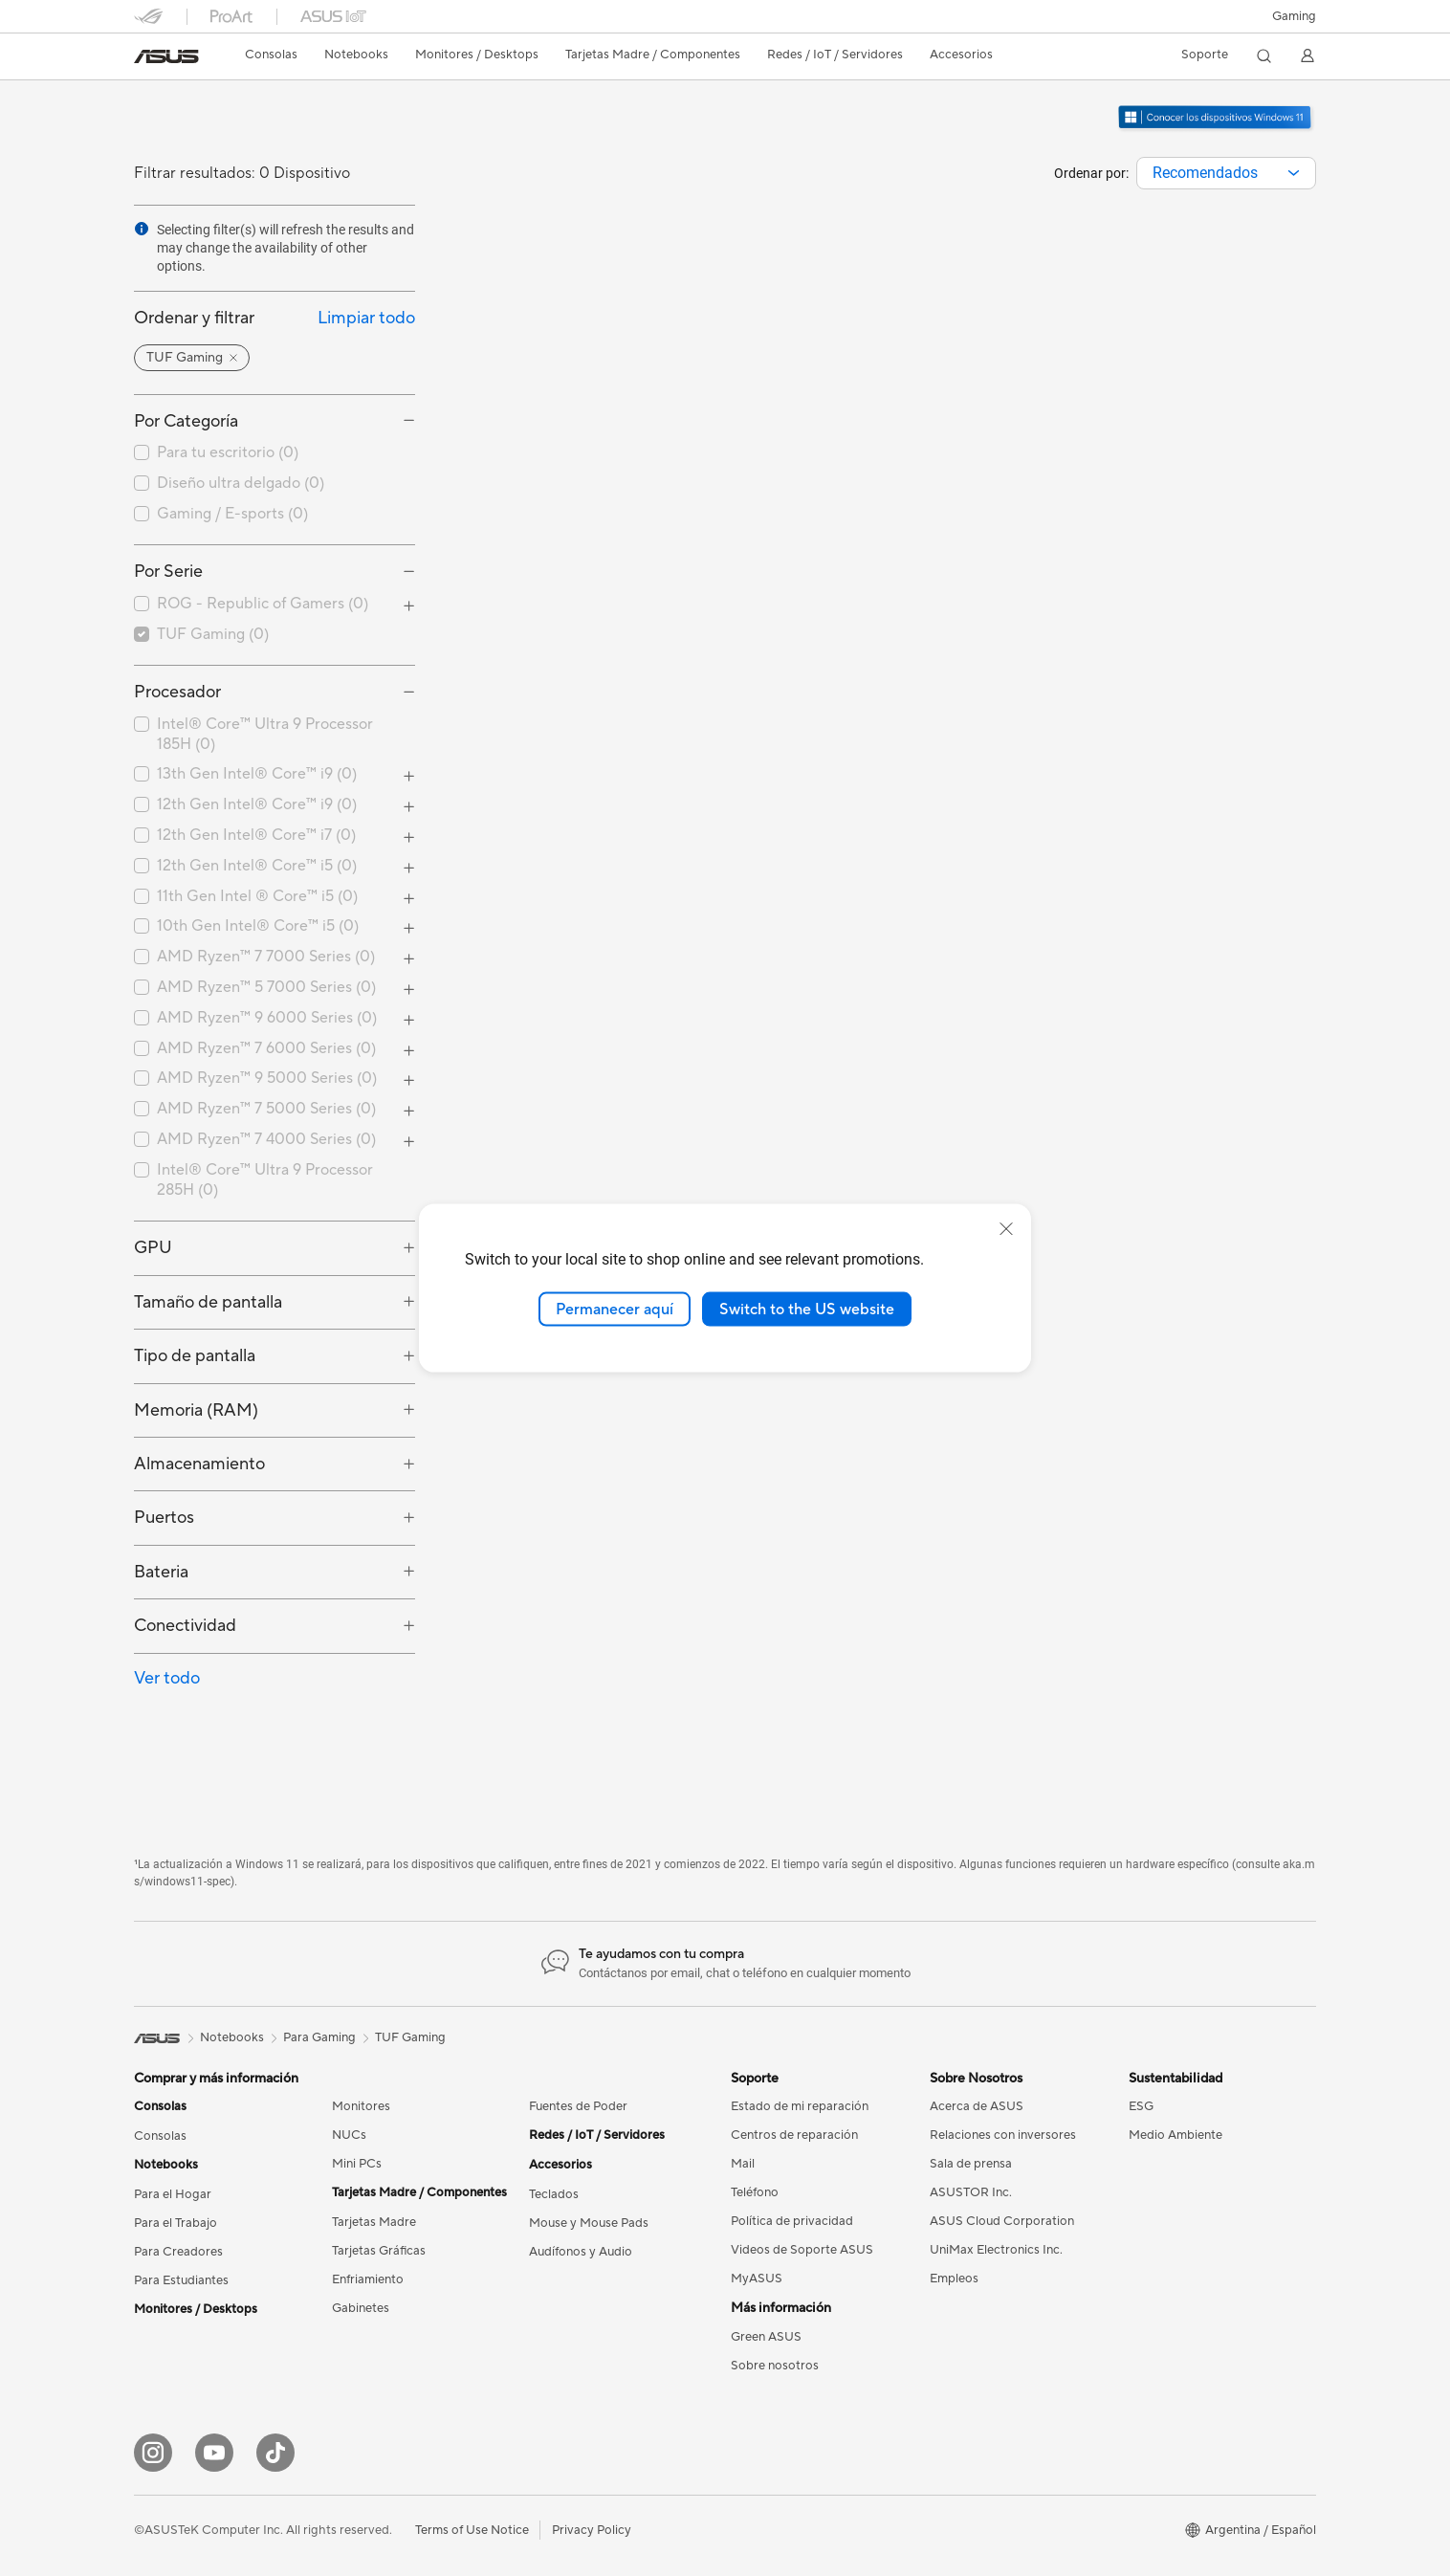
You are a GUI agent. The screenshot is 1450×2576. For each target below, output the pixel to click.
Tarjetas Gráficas (379, 2250)
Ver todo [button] (167, 1678)
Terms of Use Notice (472, 2530)
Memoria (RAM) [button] (196, 1410)
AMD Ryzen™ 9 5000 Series (267, 1078)
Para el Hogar (172, 2194)
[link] (166, 56)
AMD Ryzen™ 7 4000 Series (266, 1139)
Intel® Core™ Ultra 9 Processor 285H (265, 1180)
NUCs (349, 2135)
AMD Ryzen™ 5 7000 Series (266, 987)
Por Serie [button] (168, 572)
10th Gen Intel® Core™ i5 (258, 926)
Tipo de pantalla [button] (194, 1356)
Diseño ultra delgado (240, 483)
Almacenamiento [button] (199, 1464)
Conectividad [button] (185, 1626)
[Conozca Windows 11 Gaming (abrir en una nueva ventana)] (1216, 129)
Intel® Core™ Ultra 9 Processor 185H (265, 734)
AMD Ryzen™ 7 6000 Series (266, 1048)
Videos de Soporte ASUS (802, 2249)
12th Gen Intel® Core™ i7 (256, 835)
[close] (1006, 1228)
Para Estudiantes (181, 2280)
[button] (1294, 16)
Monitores (361, 2106)
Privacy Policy (591, 2530)
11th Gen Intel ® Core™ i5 (257, 896)
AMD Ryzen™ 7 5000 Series (266, 1108)
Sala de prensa (971, 2163)
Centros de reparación (794, 2135)
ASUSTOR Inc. (971, 2192)
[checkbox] (274, 453)
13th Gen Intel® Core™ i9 (257, 773)
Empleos (954, 2278)
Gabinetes (360, 2308)
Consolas (160, 2136)
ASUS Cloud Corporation (1002, 2221)
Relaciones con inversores (1003, 2135)
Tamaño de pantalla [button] (208, 1302)
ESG (1141, 2106)
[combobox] (1226, 173)
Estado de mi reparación (799, 2106)
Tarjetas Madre (374, 2222)
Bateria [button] (161, 1572)
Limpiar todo (366, 318)
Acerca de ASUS (976, 2106)
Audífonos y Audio (580, 2251)
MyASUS (756, 2278)
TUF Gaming (213, 634)
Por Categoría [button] (186, 421)
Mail (743, 2163)
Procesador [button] (177, 692)
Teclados (554, 2194)
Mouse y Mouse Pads (588, 2223)
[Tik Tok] (275, 2452)
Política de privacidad (792, 2221)
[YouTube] (214, 2452)
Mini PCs (357, 2163)
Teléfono (755, 2192)
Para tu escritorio (227, 452)
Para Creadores (178, 2251)
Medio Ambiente (1175, 2135)
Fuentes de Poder (578, 2106)
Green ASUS (766, 2337)
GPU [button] (153, 1248)
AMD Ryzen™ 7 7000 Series (266, 956)
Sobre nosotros (775, 2365)
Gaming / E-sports (232, 513)
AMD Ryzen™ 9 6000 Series (267, 1017)
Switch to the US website (806, 1308)
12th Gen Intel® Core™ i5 (257, 865)
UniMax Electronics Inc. (996, 2249)
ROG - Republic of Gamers (262, 603)
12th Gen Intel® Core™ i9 (257, 804)
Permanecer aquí (614, 1308)
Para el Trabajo (175, 2223)
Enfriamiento (368, 2279)
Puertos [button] (164, 1518)
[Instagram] (153, 2452)
